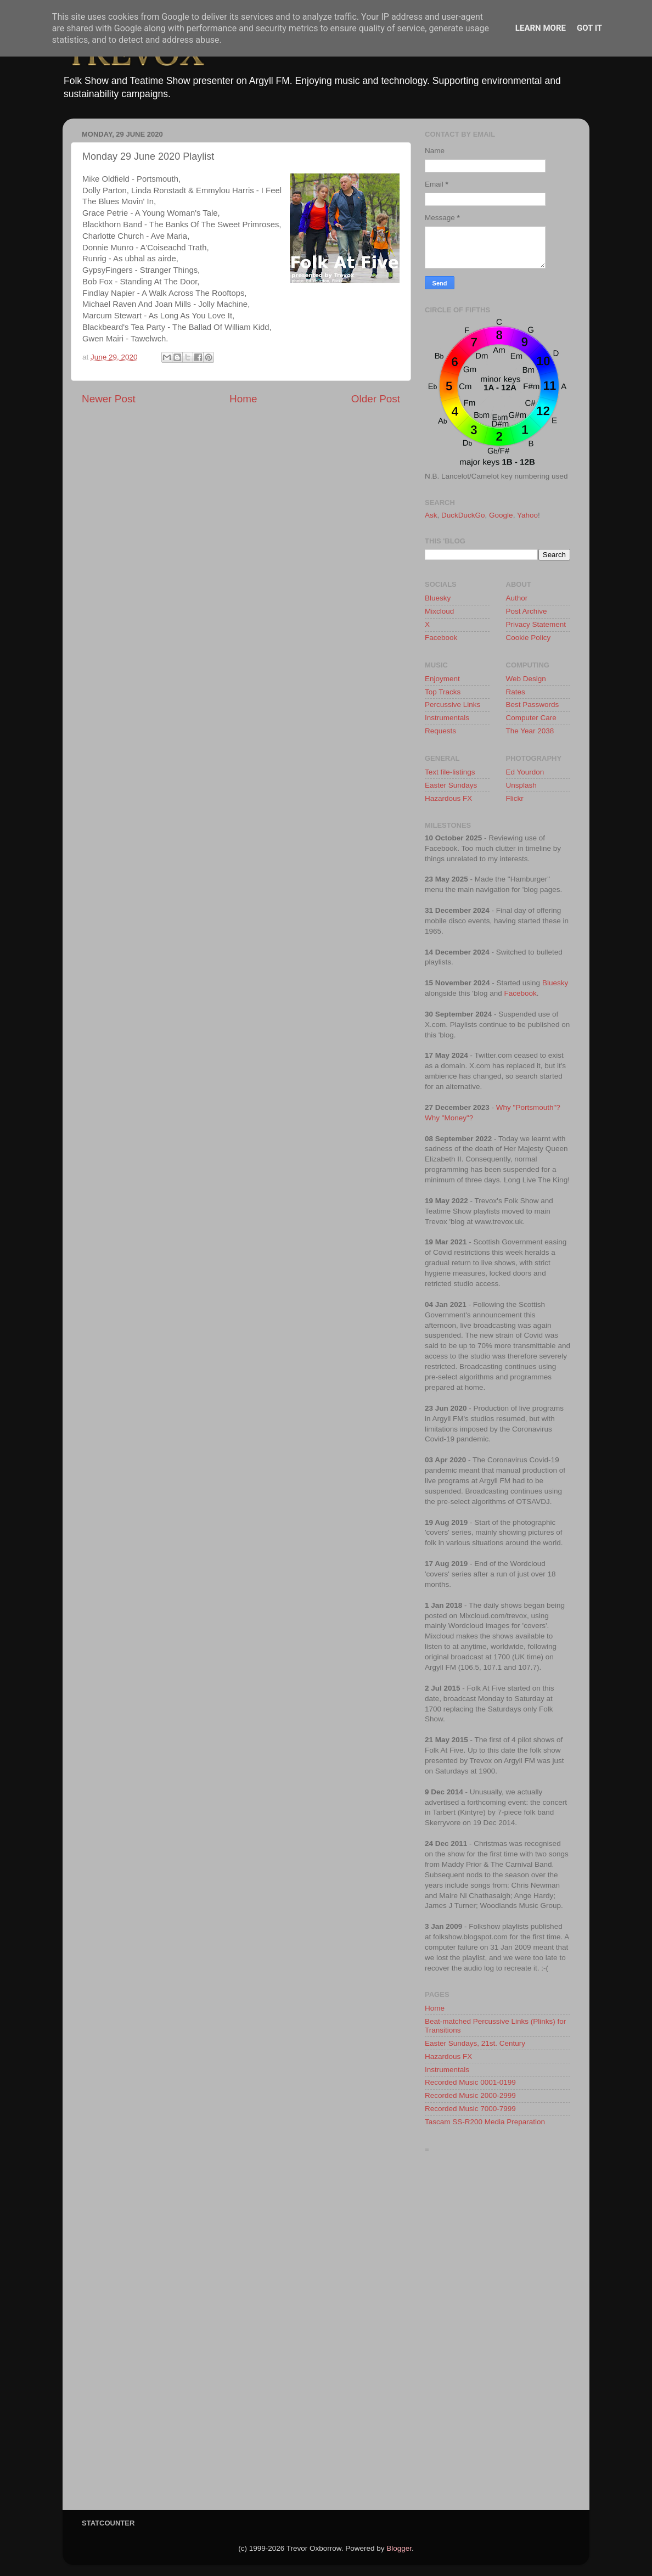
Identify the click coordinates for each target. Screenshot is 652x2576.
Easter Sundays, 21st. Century (475, 2043)
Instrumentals (447, 718)
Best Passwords (532, 704)
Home (243, 399)
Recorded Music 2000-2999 (470, 2095)
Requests (440, 731)
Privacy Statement (536, 624)
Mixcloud (439, 611)
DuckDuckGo (463, 515)
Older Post (375, 399)
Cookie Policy (528, 637)
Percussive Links (452, 704)
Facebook (441, 637)
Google (501, 515)
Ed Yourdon (525, 772)
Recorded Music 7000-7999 (470, 2108)
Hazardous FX (448, 798)
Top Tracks (442, 692)
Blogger (399, 2548)
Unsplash (521, 785)
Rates (515, 692)
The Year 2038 (530, 731)
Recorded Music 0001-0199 (470, 2082)
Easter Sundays (451, 785)
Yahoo (527, 515)
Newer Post (109, 399)
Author (517, 598)
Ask (431, 515)
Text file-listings (450, 772)
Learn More (540, 28)
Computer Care (531, 718)
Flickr (515, 798)
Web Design (526, 679)
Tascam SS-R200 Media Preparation (485, 2122)
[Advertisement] (497, 2334)
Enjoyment (442, 679)
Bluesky (438, 598)
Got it (589, 28)
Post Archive (526, 611)
